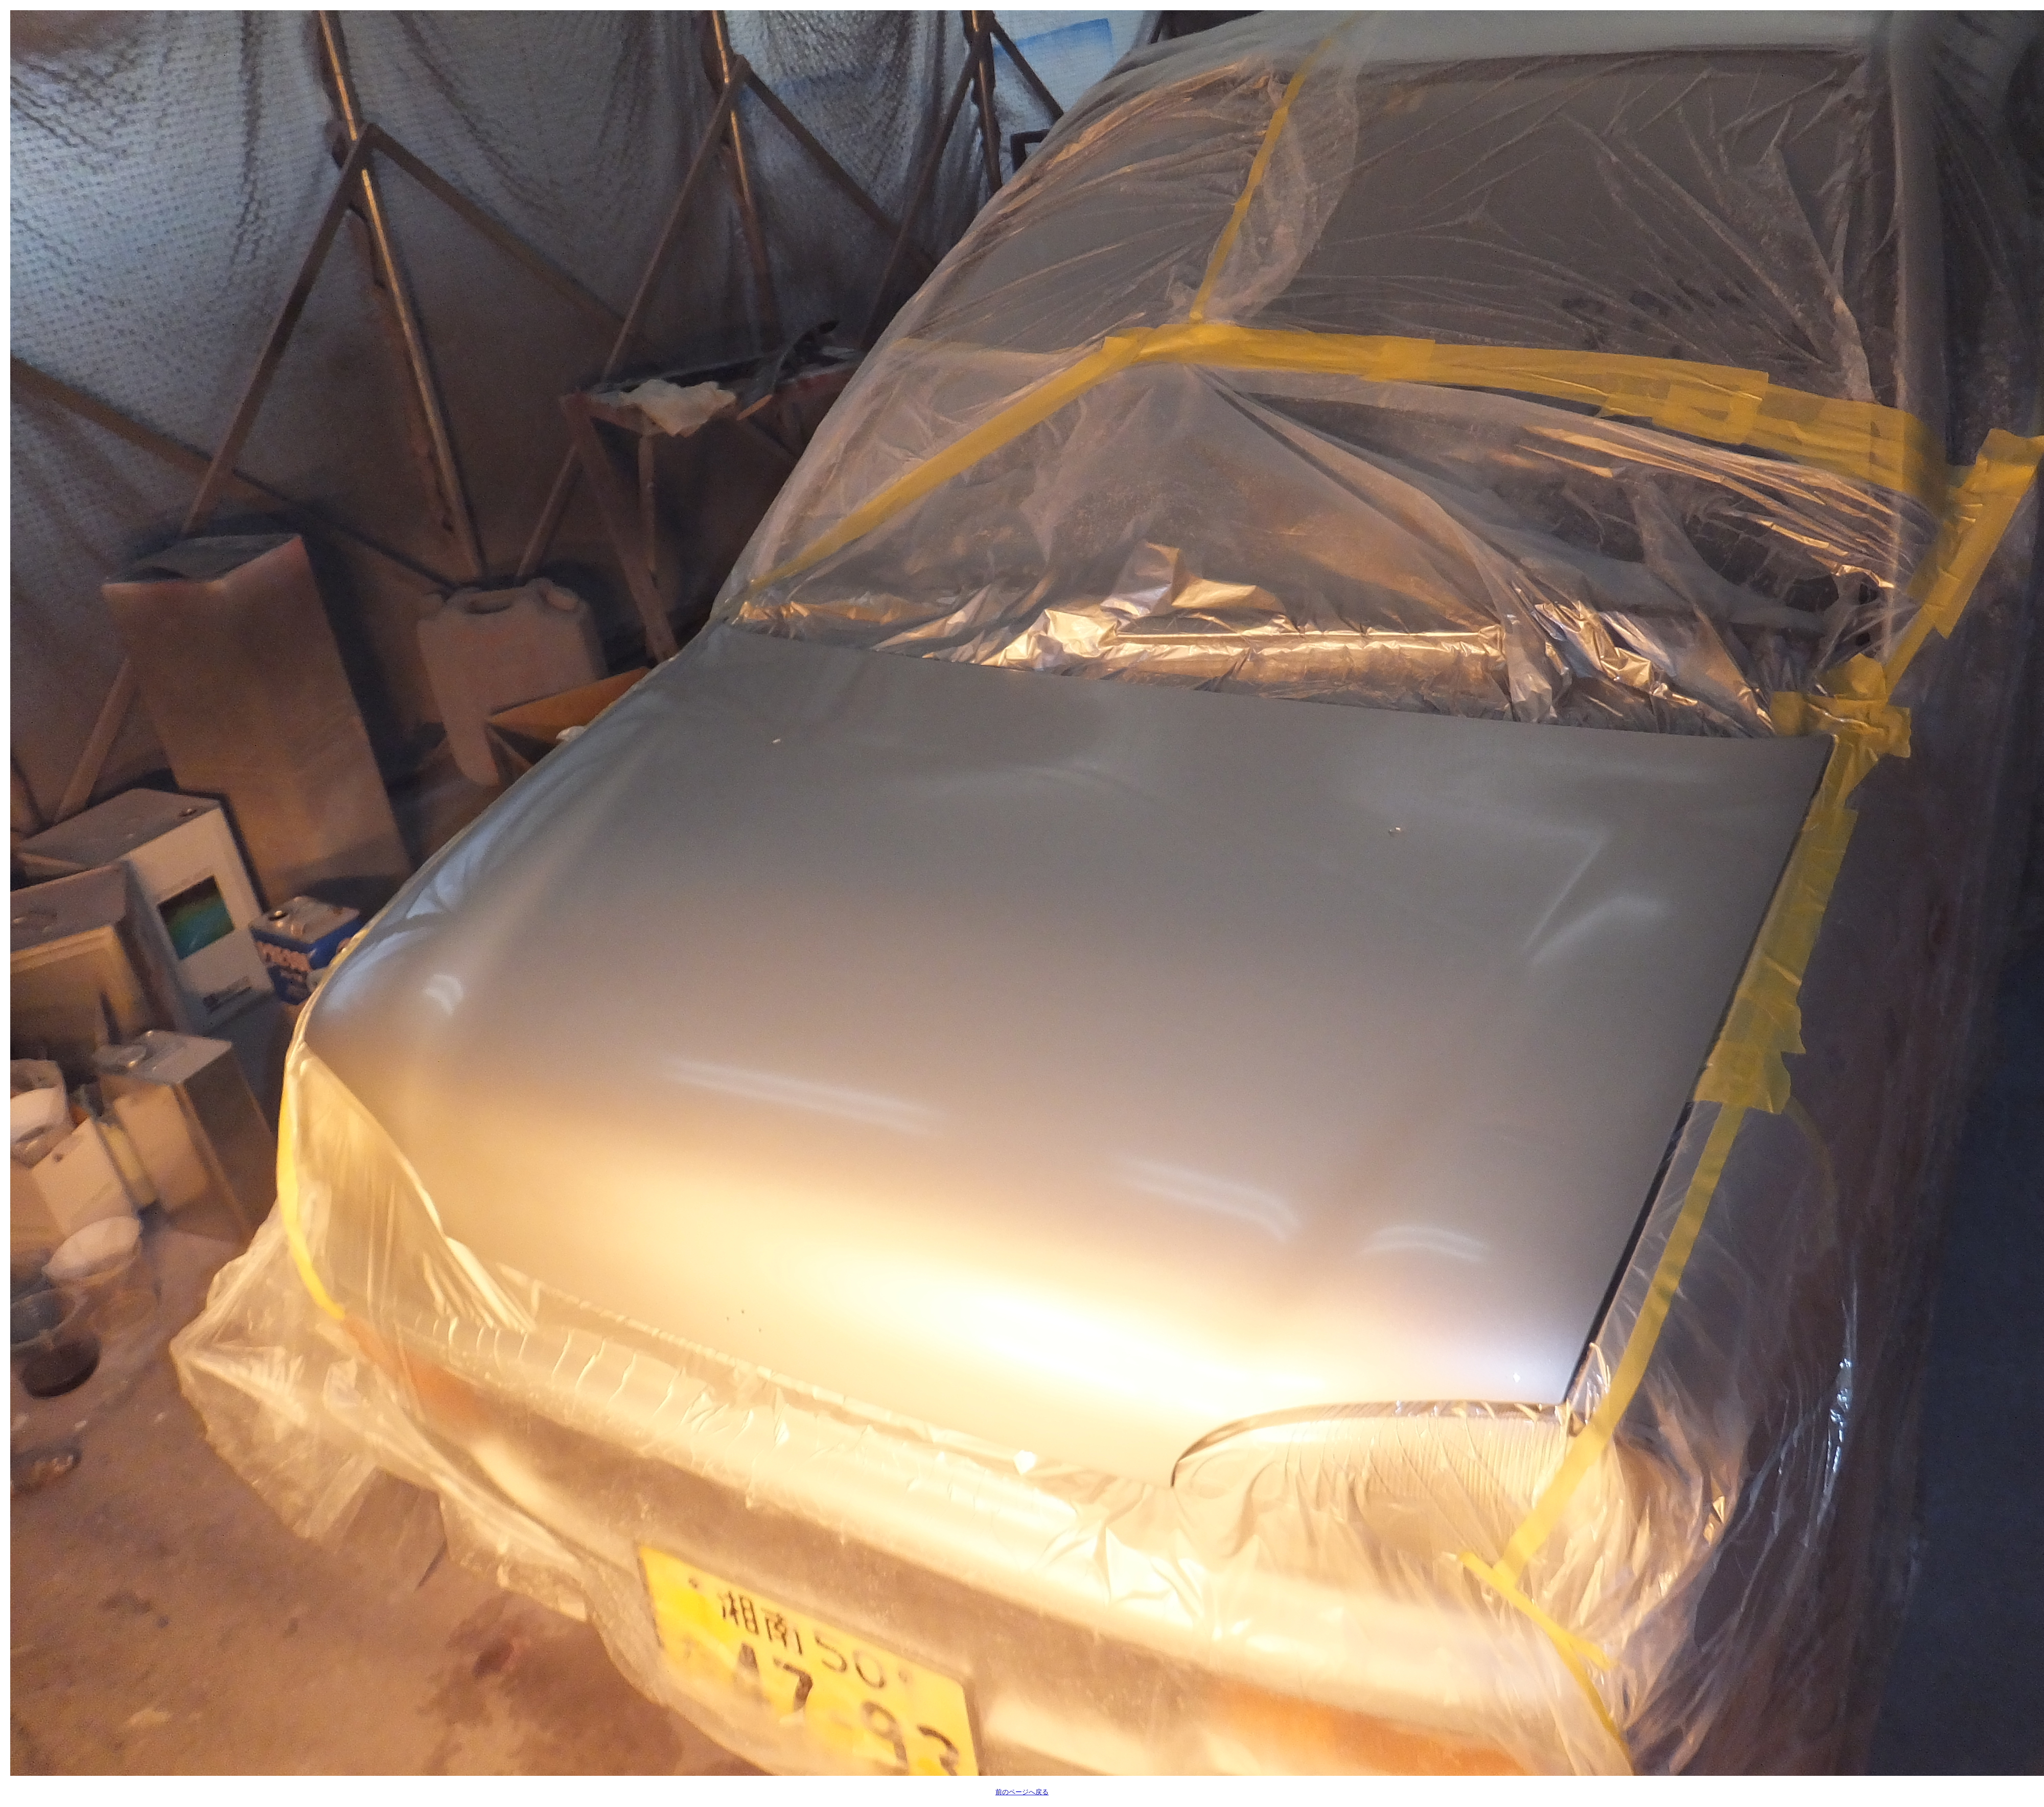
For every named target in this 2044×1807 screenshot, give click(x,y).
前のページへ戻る (1022, 1792)
